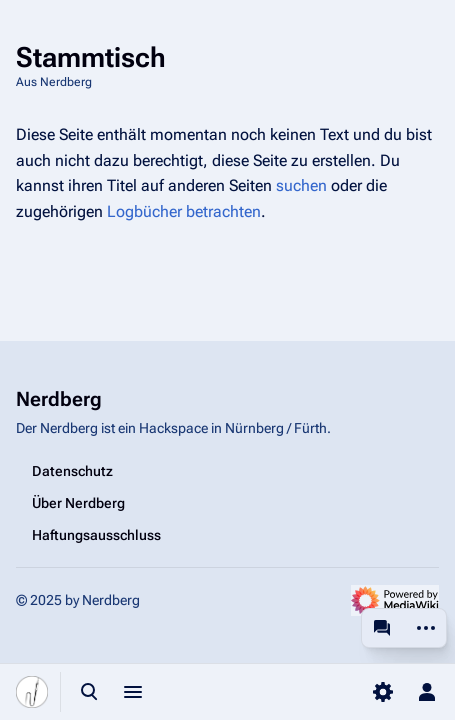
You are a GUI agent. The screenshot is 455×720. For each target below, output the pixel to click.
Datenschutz (72, 471)
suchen (301, 185)
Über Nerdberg (78, 503)
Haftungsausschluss (96, 535)
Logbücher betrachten (184, 211)
